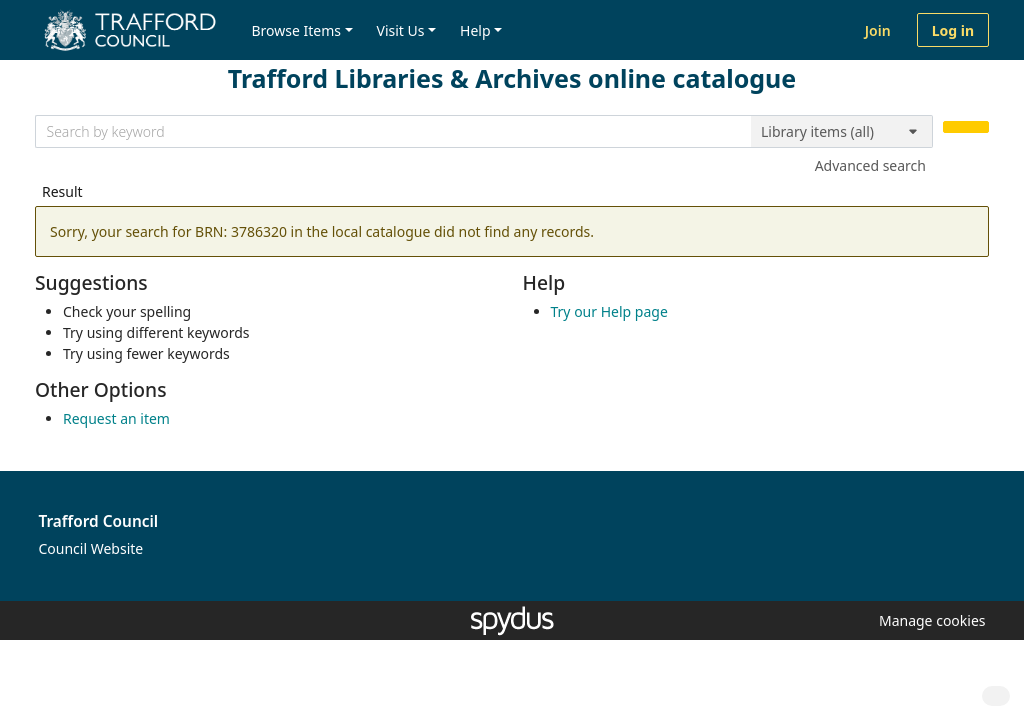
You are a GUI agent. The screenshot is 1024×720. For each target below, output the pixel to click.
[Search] (966, 127)
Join (878, 30)
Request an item (116, 418)
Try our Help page (609, 311)
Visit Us (401, 30)
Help (475, 30)
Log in (953, 30)
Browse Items (296, 30)
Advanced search (870, 165)
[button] (929, 620)
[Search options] (842, 132)
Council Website (91, 548)
